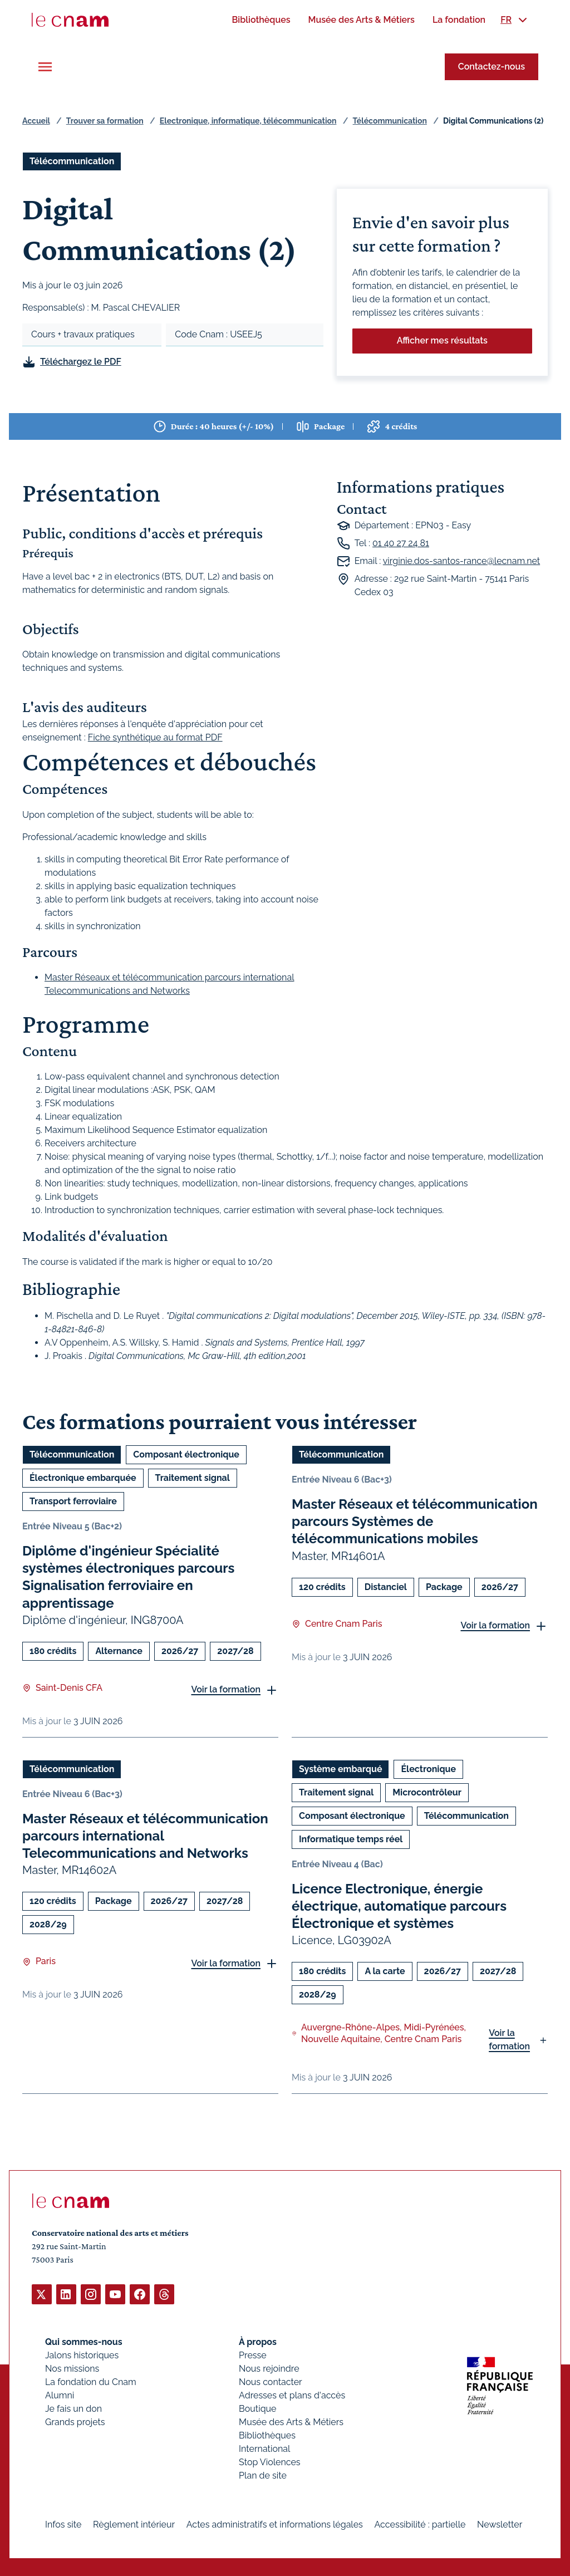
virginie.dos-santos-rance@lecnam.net (461, 561)
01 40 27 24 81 (400, 543)
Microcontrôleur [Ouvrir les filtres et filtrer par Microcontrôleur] (426, 1792)
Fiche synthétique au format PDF (155, 737)
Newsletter (499, 2524)
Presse (253, 2354)
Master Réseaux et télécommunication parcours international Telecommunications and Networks (145, 1835)
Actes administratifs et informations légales (274, 2524)
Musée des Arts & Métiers (291, 2421)
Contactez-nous (491, 66)
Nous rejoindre (269, 2368)
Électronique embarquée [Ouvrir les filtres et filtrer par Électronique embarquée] (83, 1478)
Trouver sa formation (105, 120)
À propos (258, 2341)
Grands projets (75, 2421)
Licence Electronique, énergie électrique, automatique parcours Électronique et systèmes (399, 1906)
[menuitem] (260, 19)
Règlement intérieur (134, 2524)
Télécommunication (390, 120)
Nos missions (72, 2368)
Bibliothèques (267, 2435)
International (264, 2448)
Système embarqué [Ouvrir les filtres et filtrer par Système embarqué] (340, 1769)
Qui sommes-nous (83, 2341)
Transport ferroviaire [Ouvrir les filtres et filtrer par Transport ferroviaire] (73, 1501)
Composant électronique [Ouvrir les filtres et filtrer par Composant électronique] (186, 1454)
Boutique (257, 2408)
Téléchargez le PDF (80, 361)
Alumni (59, 2394)
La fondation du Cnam (90, 2381)
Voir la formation (226, 1690)
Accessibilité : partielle (420, 2524)
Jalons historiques (82, 2354)
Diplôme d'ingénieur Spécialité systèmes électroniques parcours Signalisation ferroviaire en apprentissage (128, 1577)
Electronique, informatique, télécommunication (248, 120)
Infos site (63, 2524)
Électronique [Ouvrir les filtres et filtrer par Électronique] (428, 1769)
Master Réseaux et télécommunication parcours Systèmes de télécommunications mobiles (415, 1521)
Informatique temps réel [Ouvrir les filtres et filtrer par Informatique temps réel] (350, 1839)
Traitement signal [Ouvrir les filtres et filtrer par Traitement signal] (192, 1478)
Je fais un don (73, 2408)
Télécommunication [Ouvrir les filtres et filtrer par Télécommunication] (72, 161)
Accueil (36, 120)
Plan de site (263, 2475)
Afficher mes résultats (442, 340)
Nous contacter (270, 2381)
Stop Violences (270, 2461)
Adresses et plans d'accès (292, 2394)
